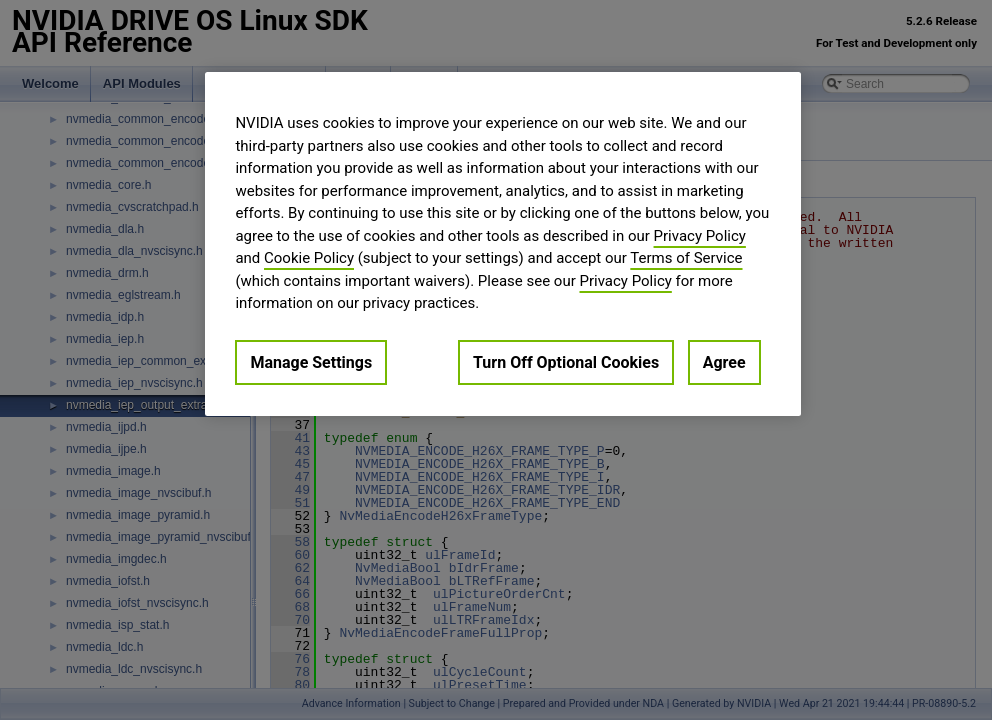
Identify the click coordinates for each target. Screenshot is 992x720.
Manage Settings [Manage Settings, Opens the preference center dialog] (311, 362)
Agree (724, 362)
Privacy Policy (700, 236)
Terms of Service (686, 258)
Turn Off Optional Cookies (566, 362)
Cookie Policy (309, 258)
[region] (502, 244)
